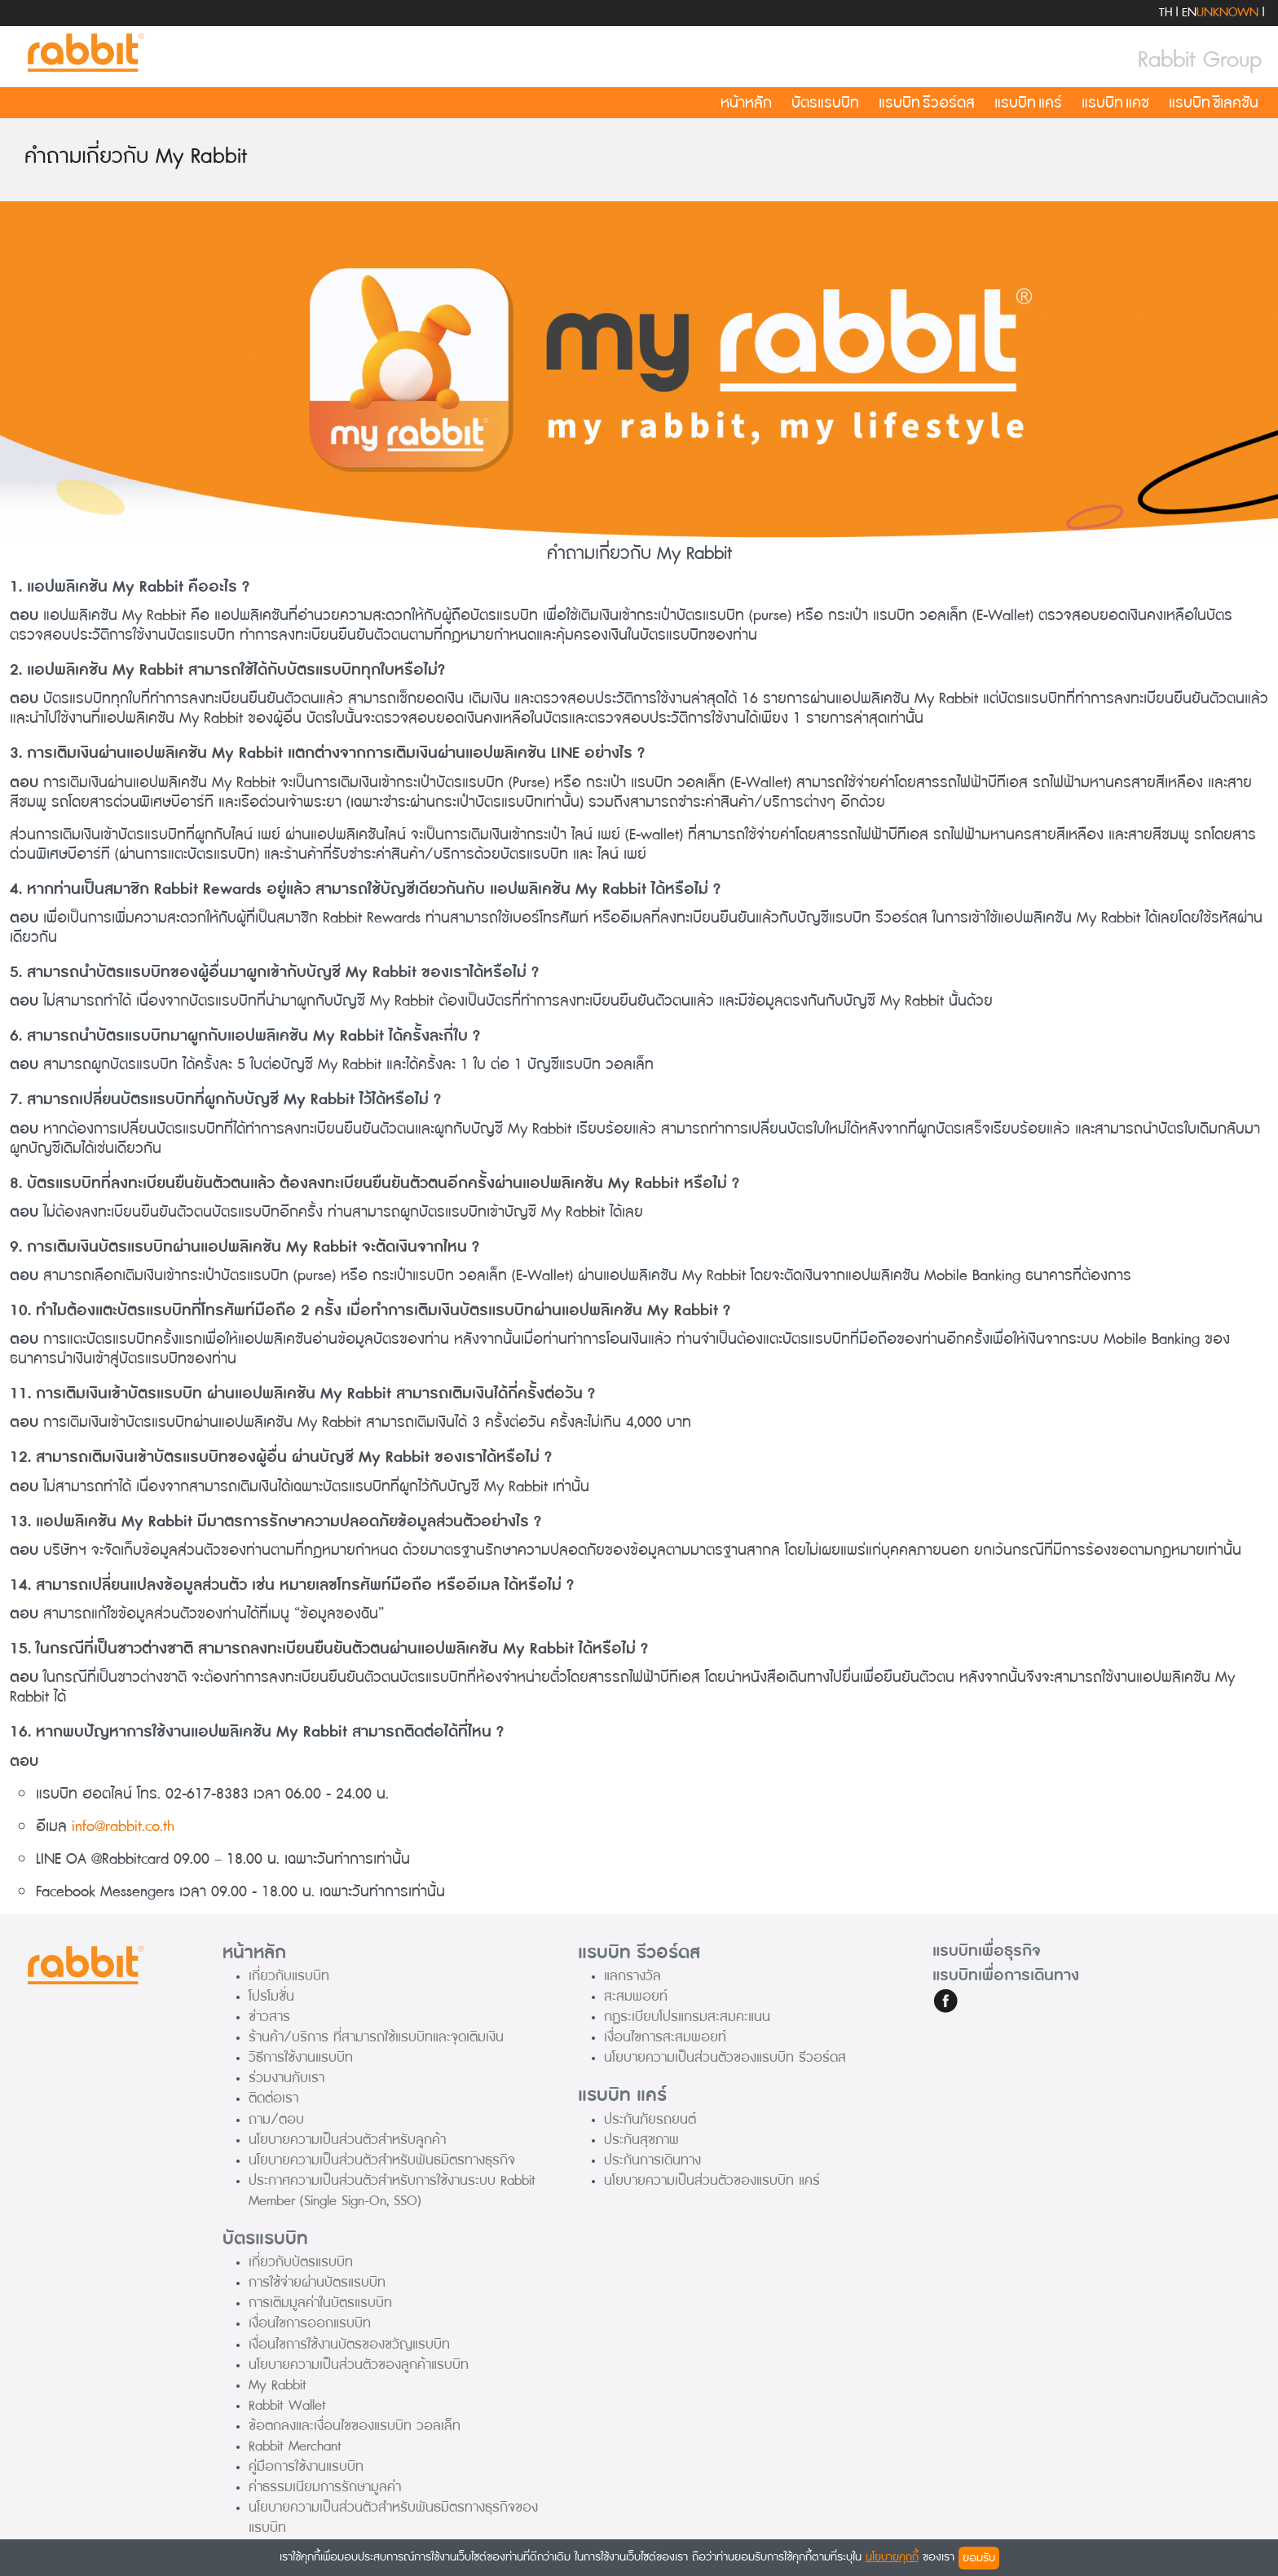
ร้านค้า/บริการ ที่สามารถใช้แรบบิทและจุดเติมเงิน (376, 2037)
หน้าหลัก (746, 103)
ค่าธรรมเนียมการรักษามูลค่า (325, 2487)
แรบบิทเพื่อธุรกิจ (986, 1951)
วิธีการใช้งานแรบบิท (301, 2057)
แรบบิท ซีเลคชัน (1213, 103)
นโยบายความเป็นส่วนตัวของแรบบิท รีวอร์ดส (725, 2057)
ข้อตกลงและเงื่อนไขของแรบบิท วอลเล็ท (355, 2425)
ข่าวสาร (269, 2016)
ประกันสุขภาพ (641, 2139)
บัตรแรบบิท (825, 103)
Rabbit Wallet (287, 2405)
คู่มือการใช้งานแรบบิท (306, 2466)
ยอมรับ (979, 2557)
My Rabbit (277, 2385)
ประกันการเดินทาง (652, 2160)
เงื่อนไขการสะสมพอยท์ (665, 2037)
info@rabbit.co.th (123, 1826)
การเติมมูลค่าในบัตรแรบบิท (320, 2302)
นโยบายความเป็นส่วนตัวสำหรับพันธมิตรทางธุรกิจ (382, 2160)
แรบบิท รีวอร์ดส (927, 103)
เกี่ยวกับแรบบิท (289, 1976)
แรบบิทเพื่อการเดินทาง (1005, 1975)
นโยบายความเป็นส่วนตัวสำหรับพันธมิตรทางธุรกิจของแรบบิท (393, 2517)
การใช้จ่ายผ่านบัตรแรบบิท (317, 2282)
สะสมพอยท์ (636, 1996)
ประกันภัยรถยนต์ (650, 2119)
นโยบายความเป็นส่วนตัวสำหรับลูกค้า (347, 2139)
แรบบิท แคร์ (1028, 103)
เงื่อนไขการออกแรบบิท (310, 2323)
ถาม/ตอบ (276, 2119)
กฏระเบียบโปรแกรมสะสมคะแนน (687, 2016)
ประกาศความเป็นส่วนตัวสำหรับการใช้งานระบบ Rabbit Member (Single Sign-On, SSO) (392, 2191)
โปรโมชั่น (271, 1996)
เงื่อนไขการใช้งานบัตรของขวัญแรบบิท (349, 2344)
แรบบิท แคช (1115, 103)
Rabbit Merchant (295, 2446)
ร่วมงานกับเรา (286, 2077)
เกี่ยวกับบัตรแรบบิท (301, 2262)
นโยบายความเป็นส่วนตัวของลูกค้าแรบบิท (359, 2364)
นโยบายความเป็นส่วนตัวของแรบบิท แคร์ (712, 2180)
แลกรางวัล (632, 1976)
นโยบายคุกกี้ (892, 2557)
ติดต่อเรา (273, 2098)
